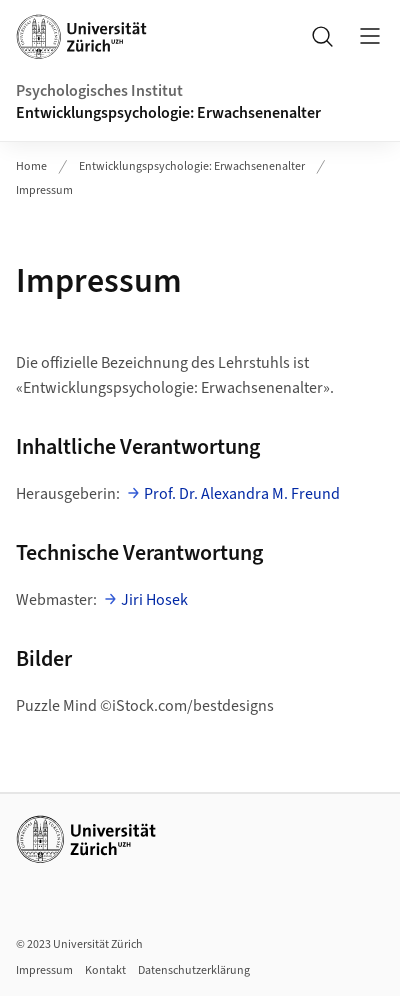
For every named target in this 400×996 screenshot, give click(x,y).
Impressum (44, 190)
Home (31, 166)
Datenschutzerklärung (194, 970)
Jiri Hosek (154, 600)
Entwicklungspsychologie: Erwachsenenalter (168, 113)
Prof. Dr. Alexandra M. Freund (242, 494)
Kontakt (105, 970)
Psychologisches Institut (99, 91)
